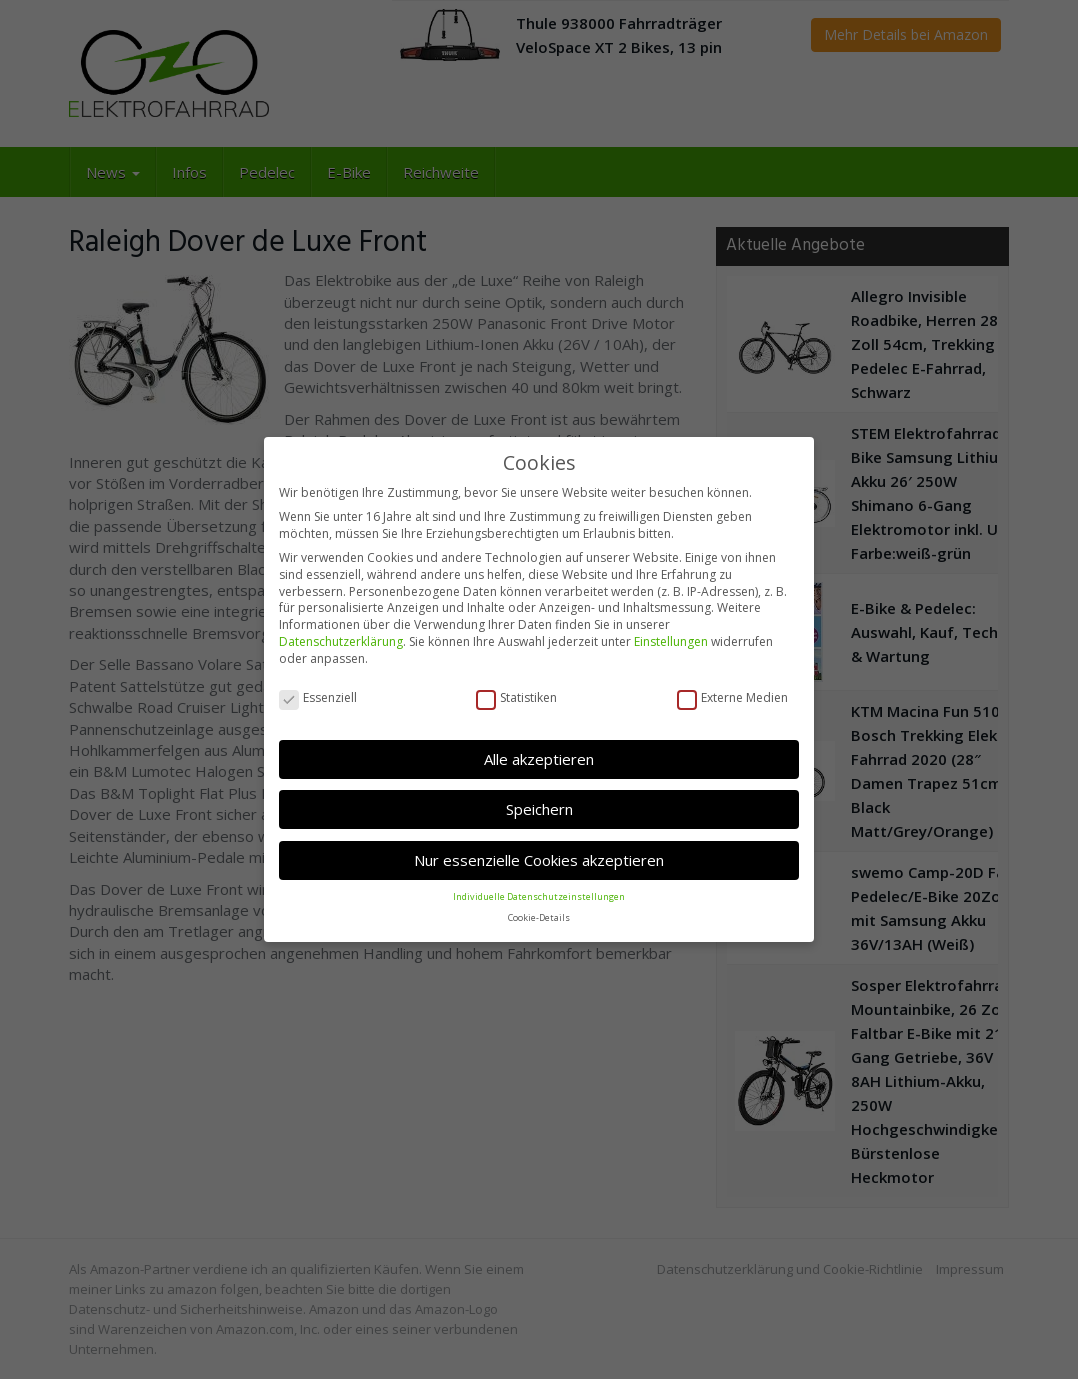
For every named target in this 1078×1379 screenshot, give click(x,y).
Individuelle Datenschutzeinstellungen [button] (539, 895)
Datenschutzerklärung (341, 640)
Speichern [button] (539, 808)
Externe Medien (732, 697)
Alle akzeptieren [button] (539, 758)
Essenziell (318, 697)
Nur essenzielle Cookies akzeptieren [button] (539, 859)
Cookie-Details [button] (539, 916)
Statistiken (516, 697)
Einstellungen (671, 640)
